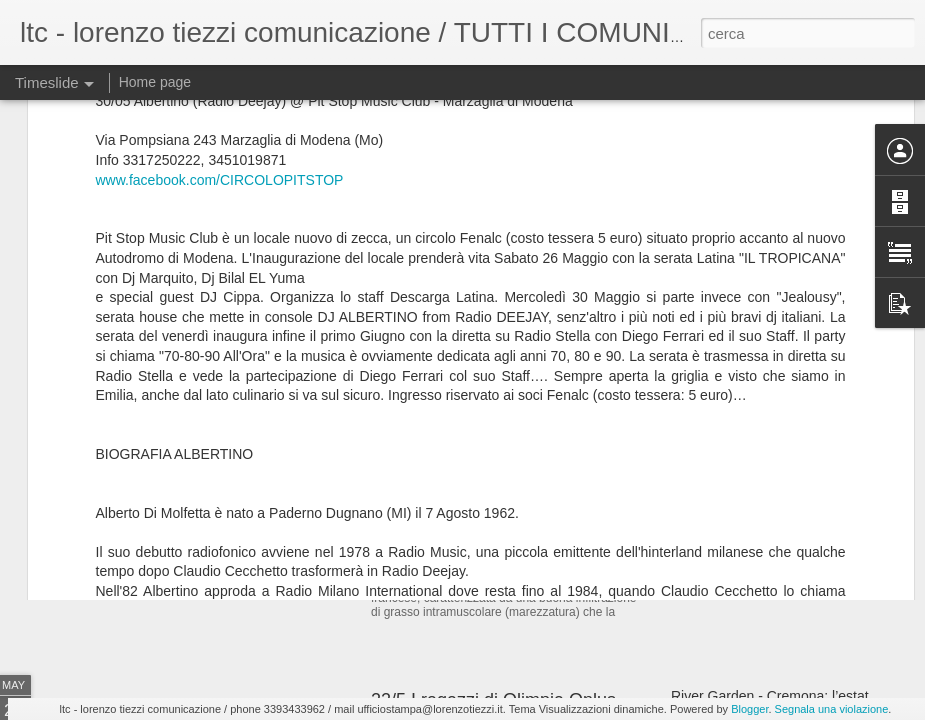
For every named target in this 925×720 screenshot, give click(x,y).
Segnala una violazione (832, 709)
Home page (155, 82)
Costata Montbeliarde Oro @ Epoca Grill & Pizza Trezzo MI (607, 461)
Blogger (749, 709)
